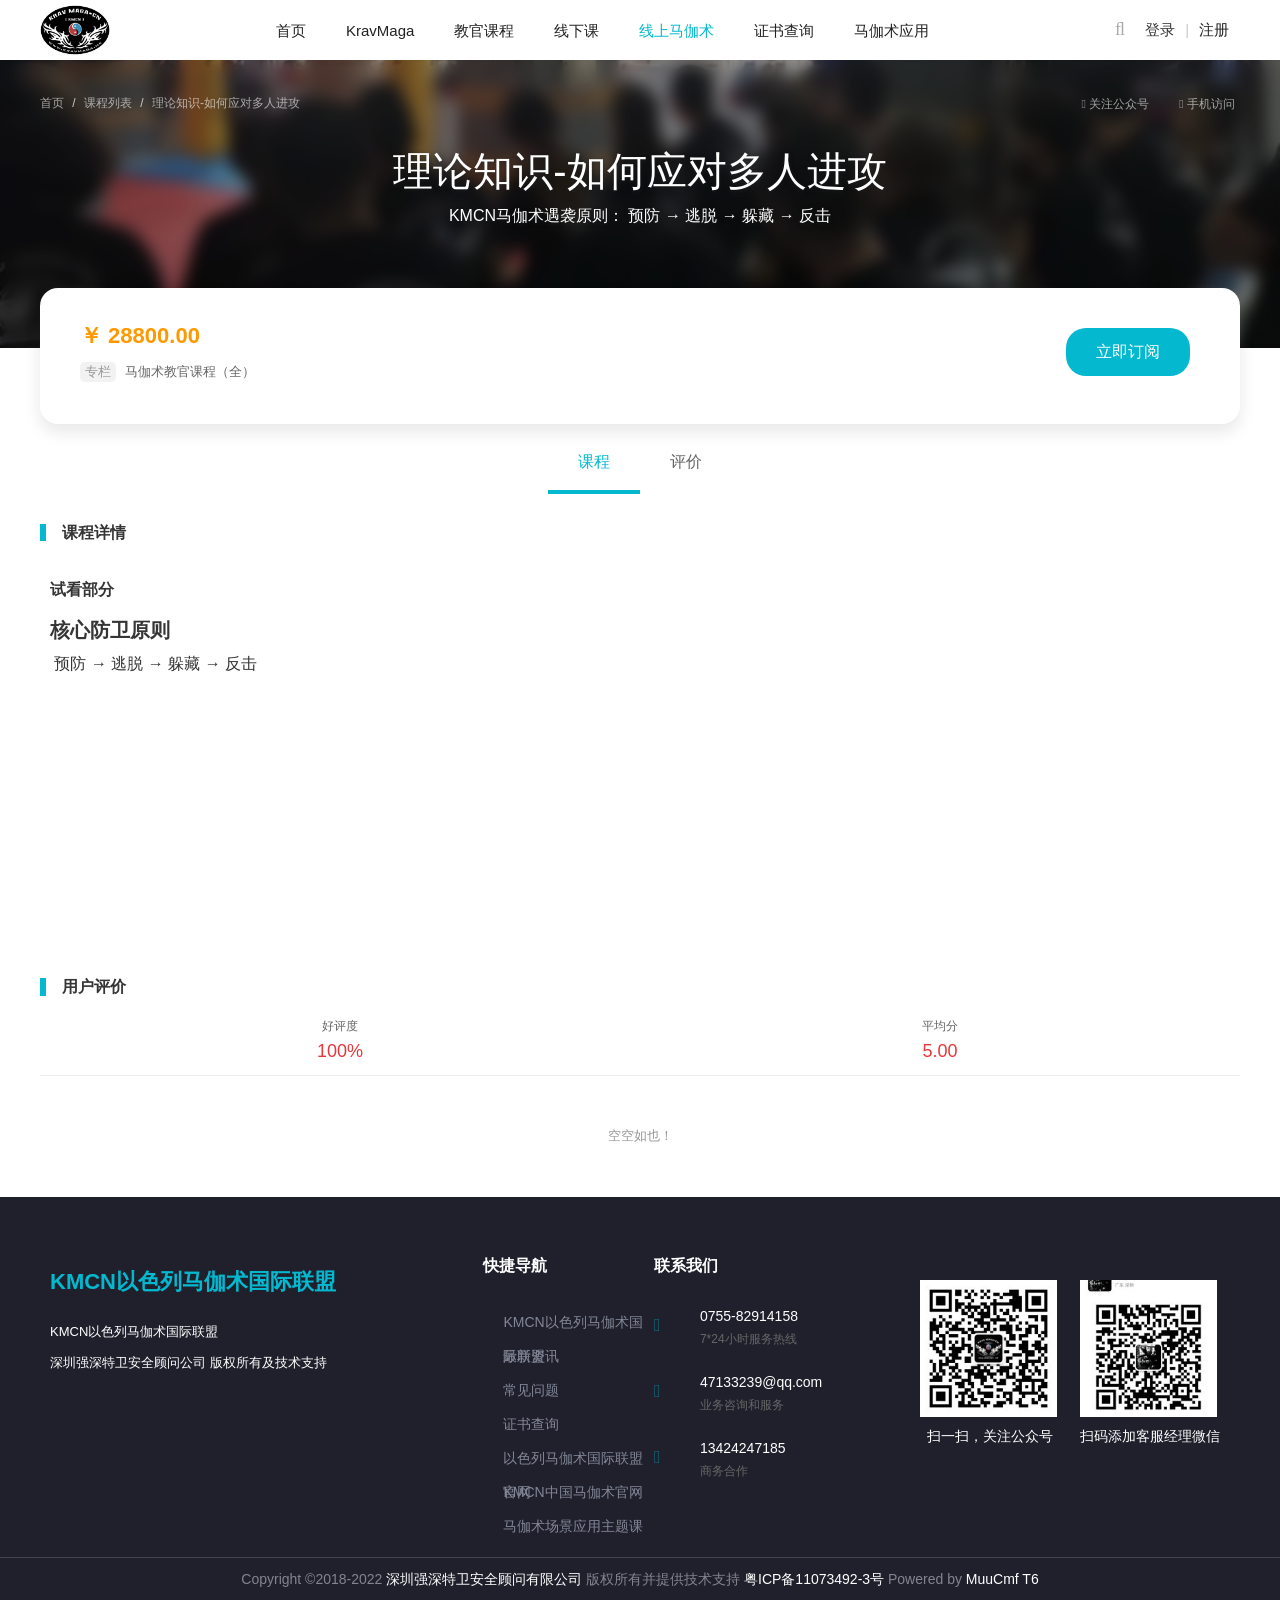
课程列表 (108, 103)
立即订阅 (1128, 351)
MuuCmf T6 (1002, 1579)
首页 (52, 103)
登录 (1160, 29)
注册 (1214, 29)
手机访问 (1207, 104)
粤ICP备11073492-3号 (814, 1579)
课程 (594, 461)
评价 (686, 461)
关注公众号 (1116, 104)
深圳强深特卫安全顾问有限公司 (484, 1579)
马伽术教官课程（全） (190, 371)
